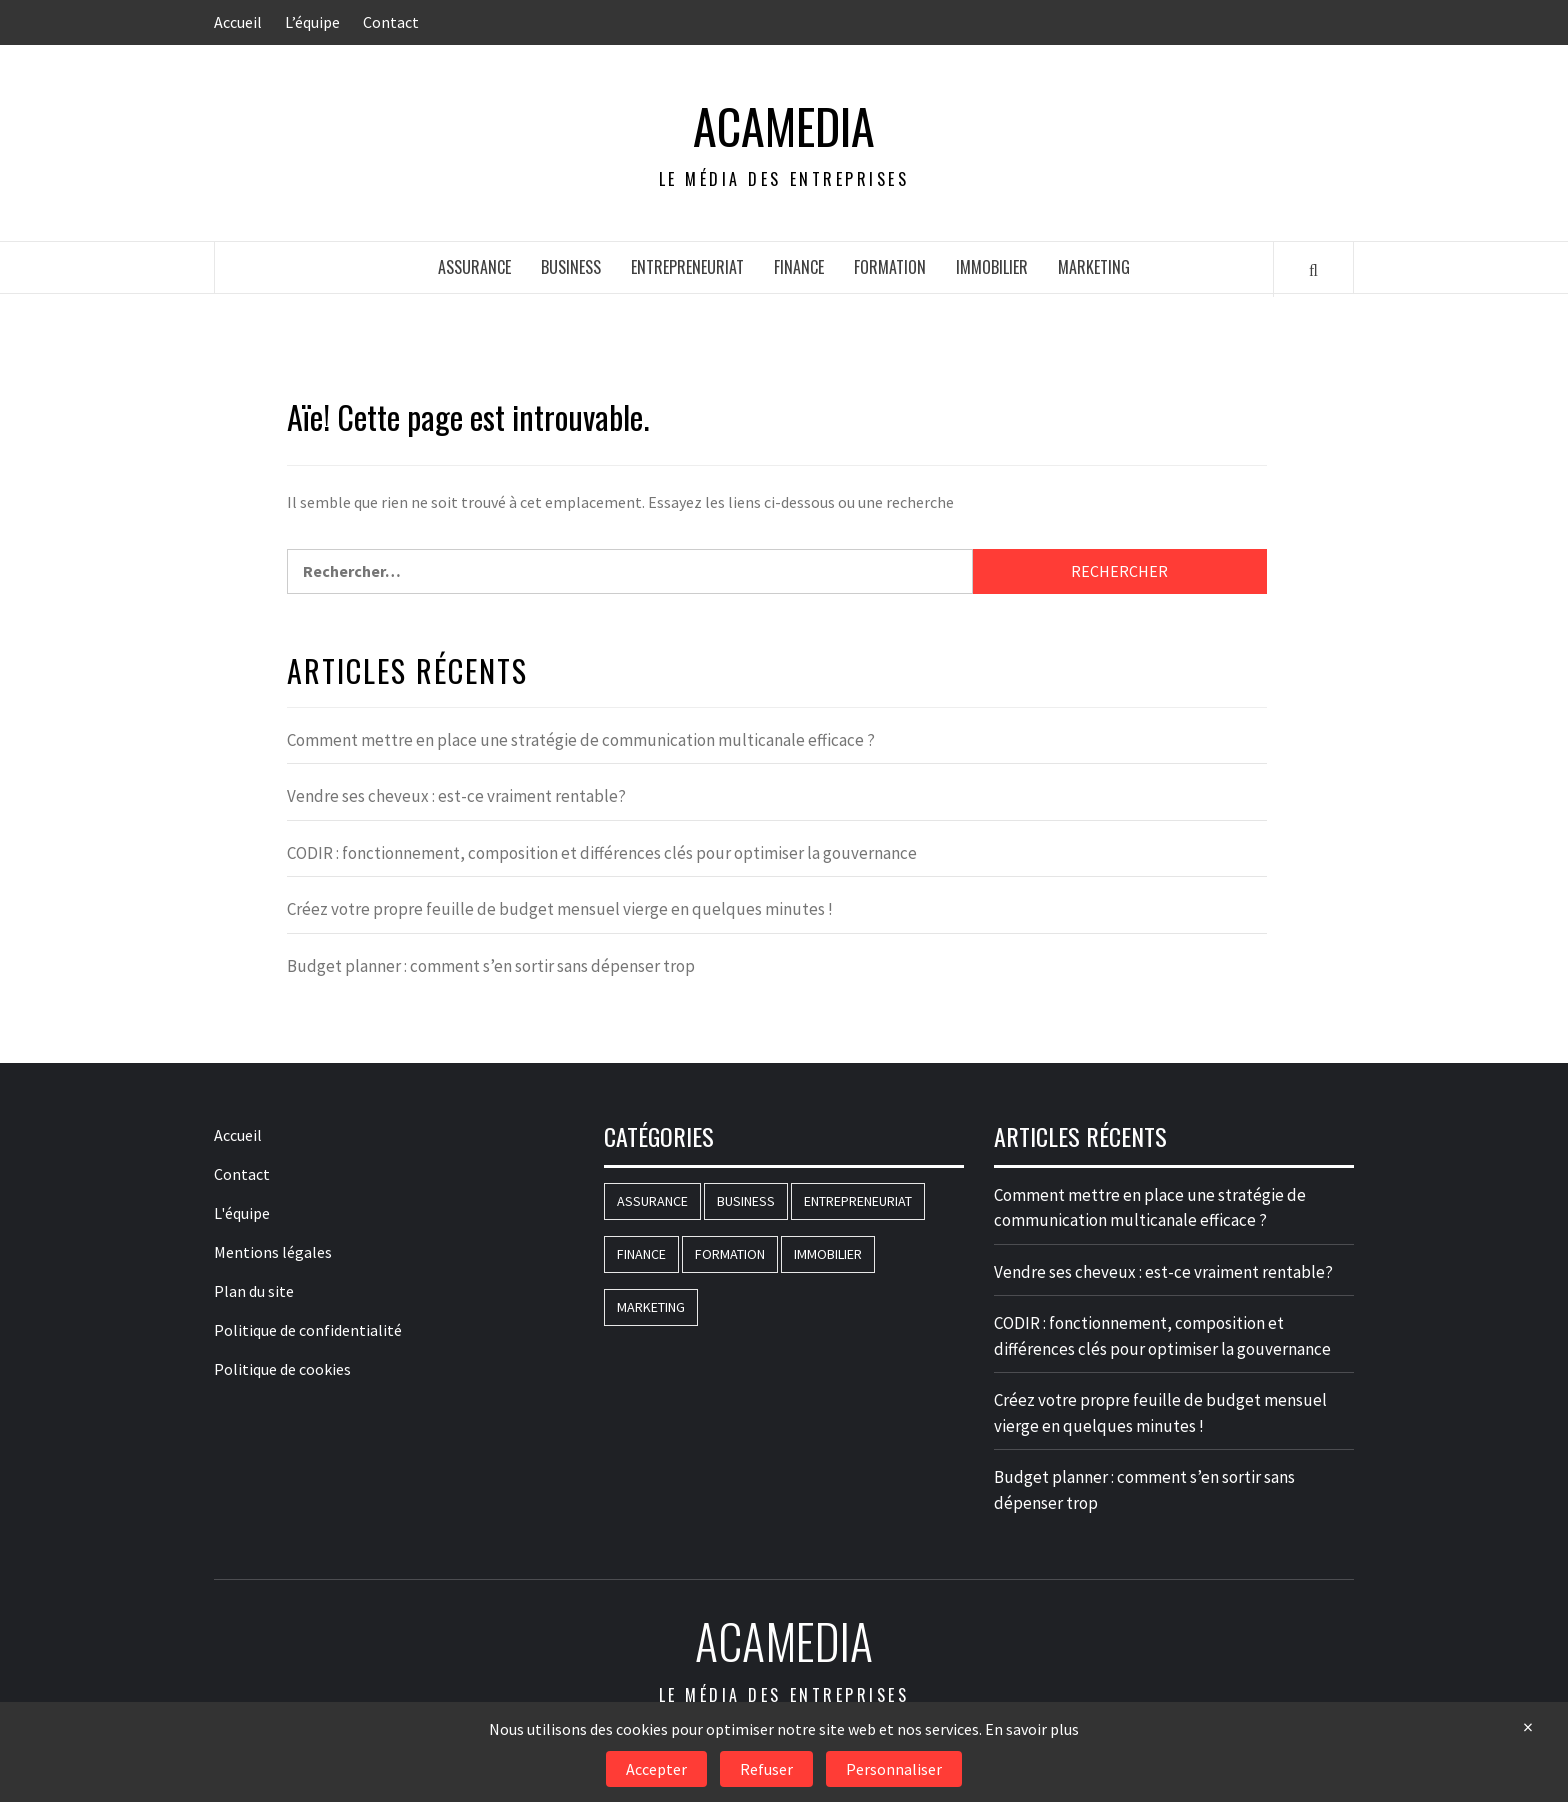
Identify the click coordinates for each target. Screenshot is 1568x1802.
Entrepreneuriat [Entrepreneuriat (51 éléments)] (858, 1201)
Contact (391, 22)
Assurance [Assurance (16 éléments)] (652, 1201)
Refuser (766, 1769)
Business (571, 267)
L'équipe (242, 1213)
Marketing (1094, 267)
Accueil (238, 22)
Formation (890, 267)
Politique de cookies (282, 1369)
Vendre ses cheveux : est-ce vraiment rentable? (456, 796)
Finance (799, 267)
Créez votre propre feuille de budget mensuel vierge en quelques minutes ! (560, 909)
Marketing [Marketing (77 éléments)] (651, 1307)
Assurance (474, 267)
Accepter (656, 1769)
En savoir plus (1032, 1729)
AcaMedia (784, 126)
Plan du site (254, 1291)
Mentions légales (273, 1252)
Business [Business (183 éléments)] (746, 1201)
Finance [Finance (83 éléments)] (641, 1254)
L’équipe (312, 22)
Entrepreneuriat (687, 267)
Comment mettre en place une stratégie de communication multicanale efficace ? (581, 740)
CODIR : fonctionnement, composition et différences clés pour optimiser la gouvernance (602, 853)
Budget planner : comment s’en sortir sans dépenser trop (491, 966)
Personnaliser (894, 1769)
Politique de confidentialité (308, 1330)
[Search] (1313, 269)
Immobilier (992, 267)
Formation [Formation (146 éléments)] (730, 1254)
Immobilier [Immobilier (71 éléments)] (828, 1254)
